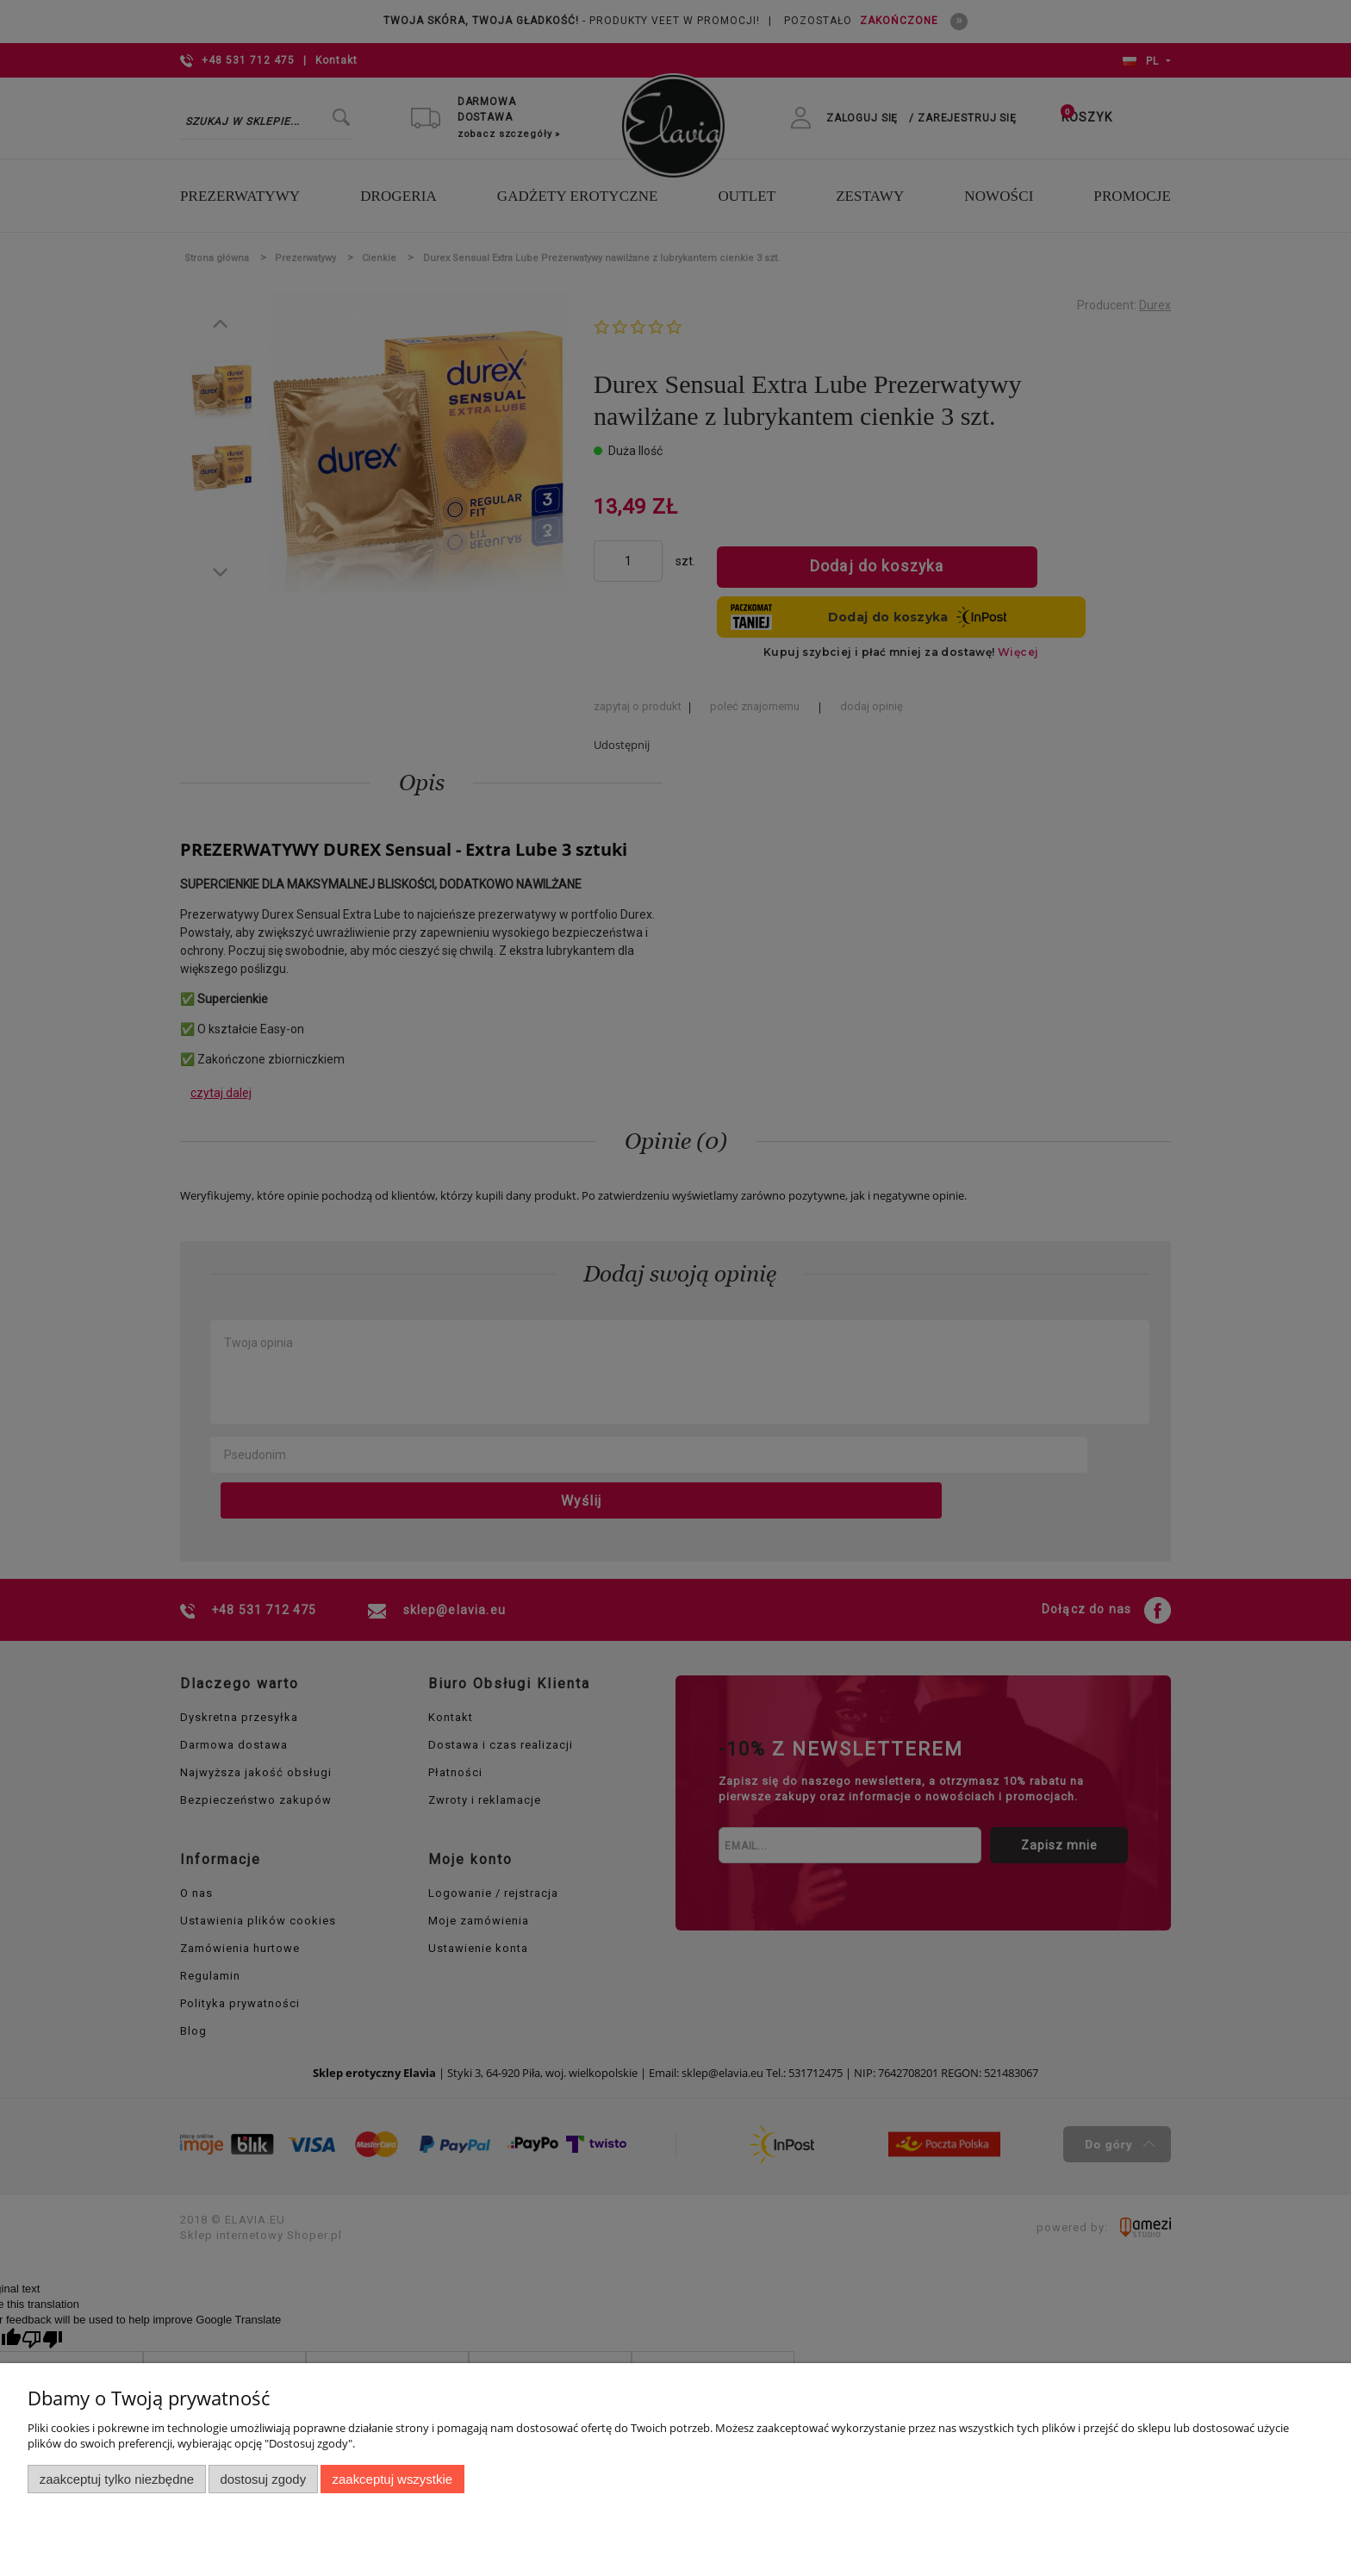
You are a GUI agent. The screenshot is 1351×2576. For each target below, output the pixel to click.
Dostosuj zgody (263, 2479)
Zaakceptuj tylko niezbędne (117, 2479)
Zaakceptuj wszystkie (392, 2479)
